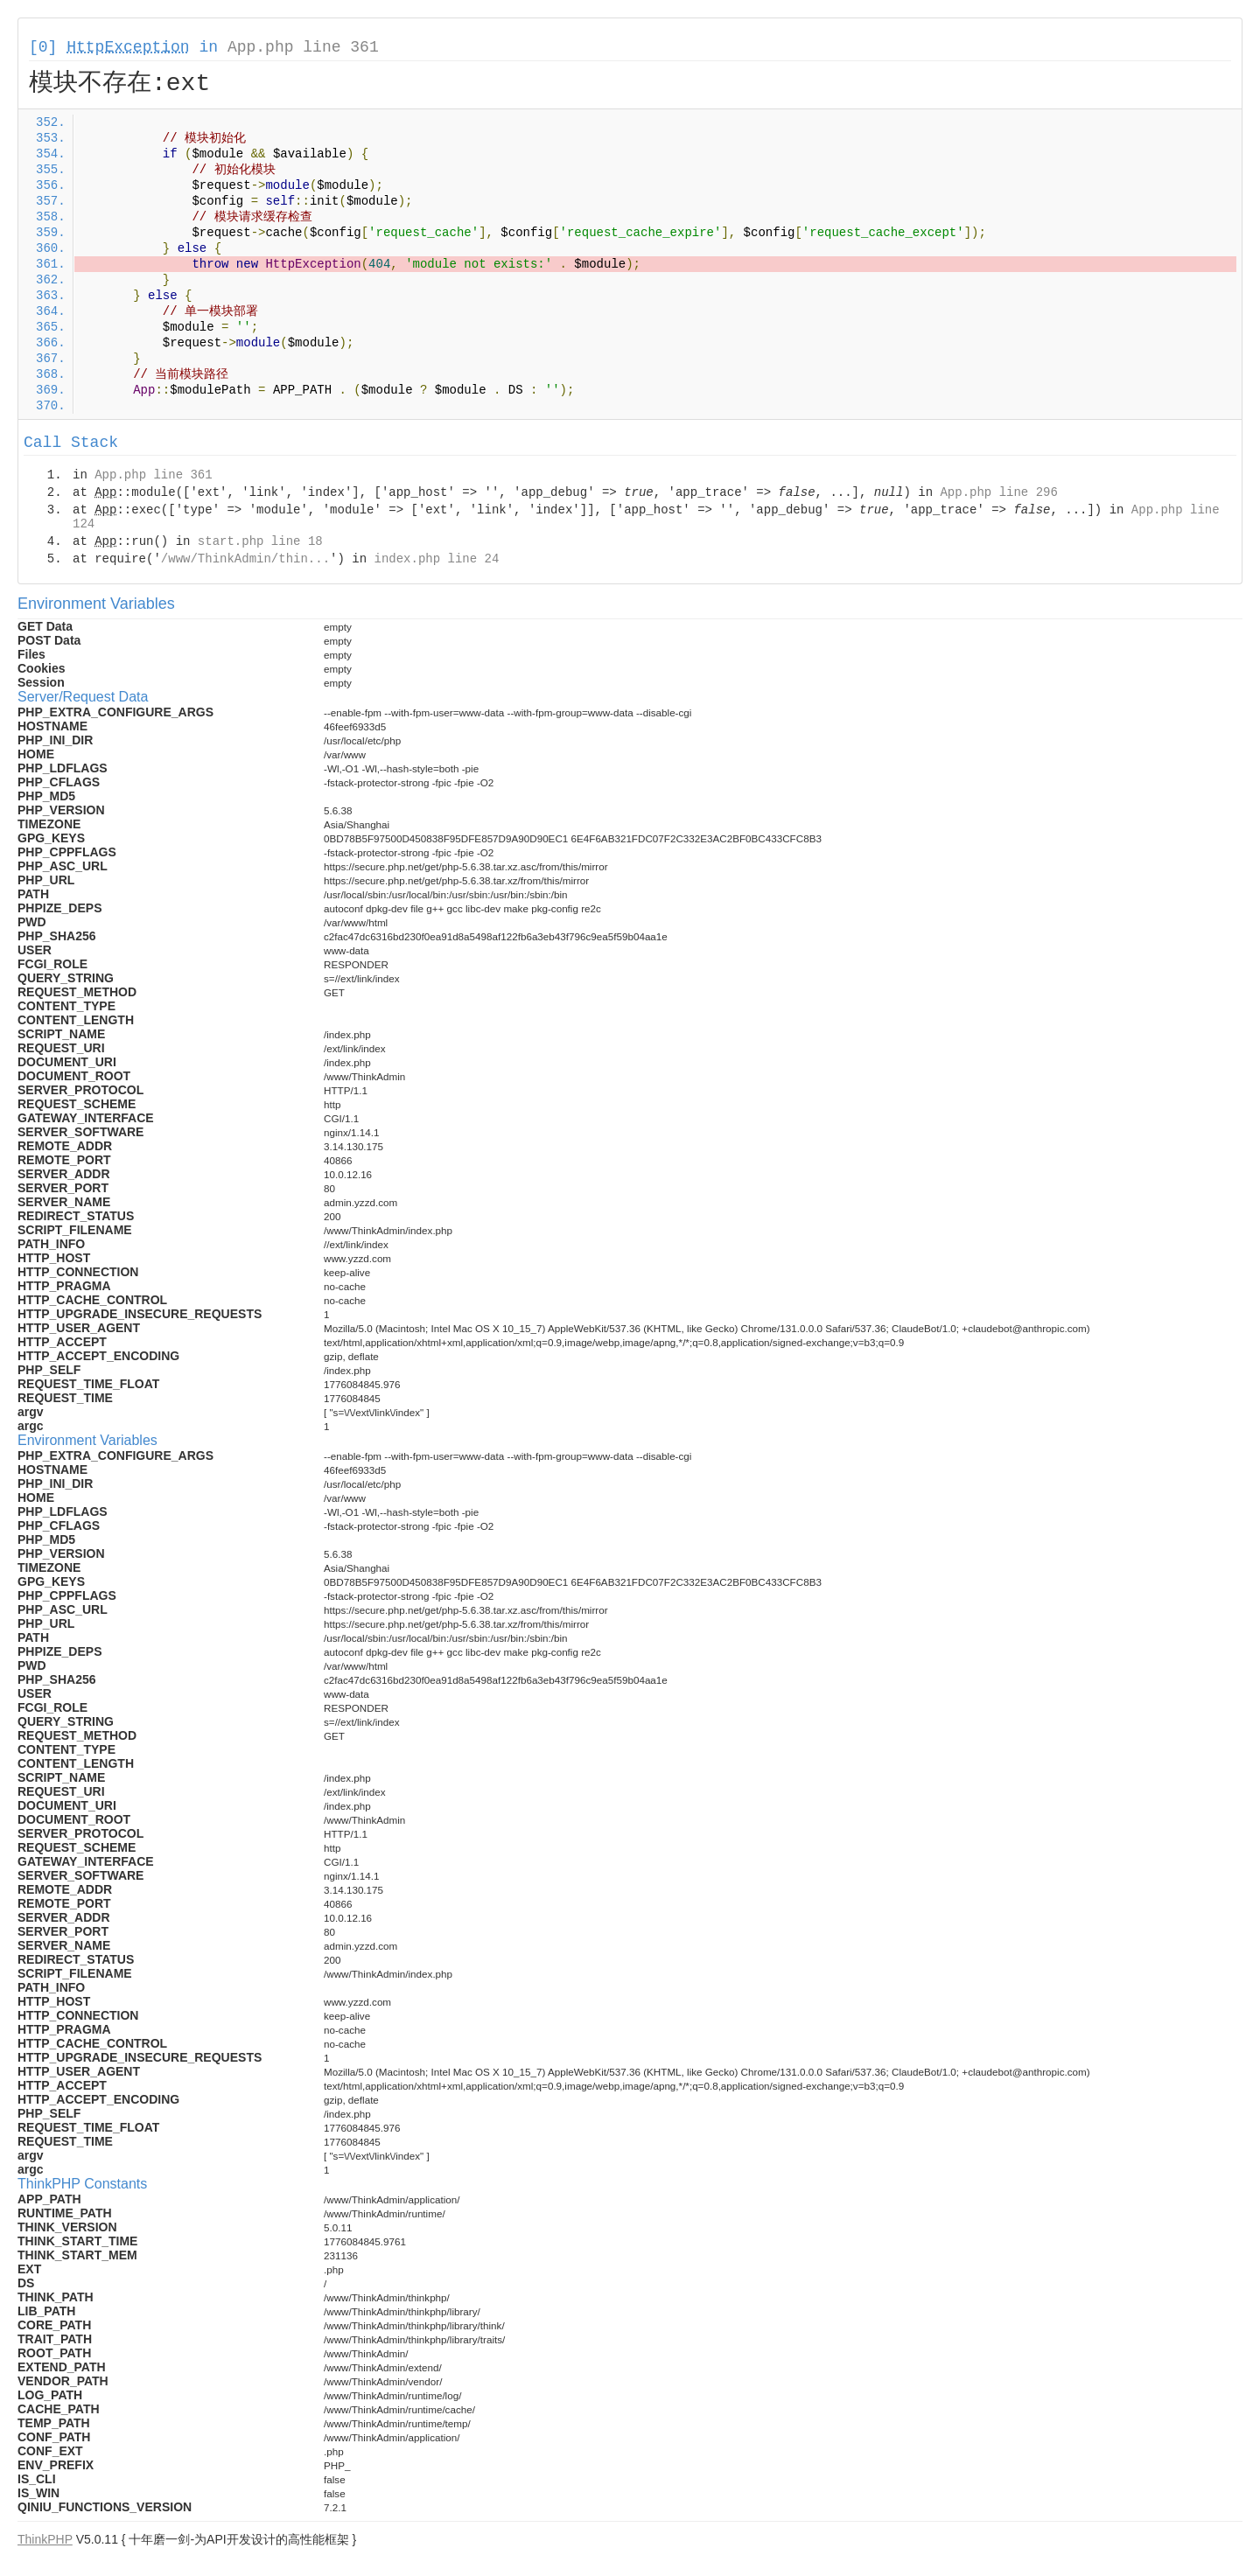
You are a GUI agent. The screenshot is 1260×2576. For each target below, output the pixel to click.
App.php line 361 (303, 47)
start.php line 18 (260, 541)
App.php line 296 (998, 492)
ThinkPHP (45, 2539)
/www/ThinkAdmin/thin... (245, 559)
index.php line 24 (436, 559)
